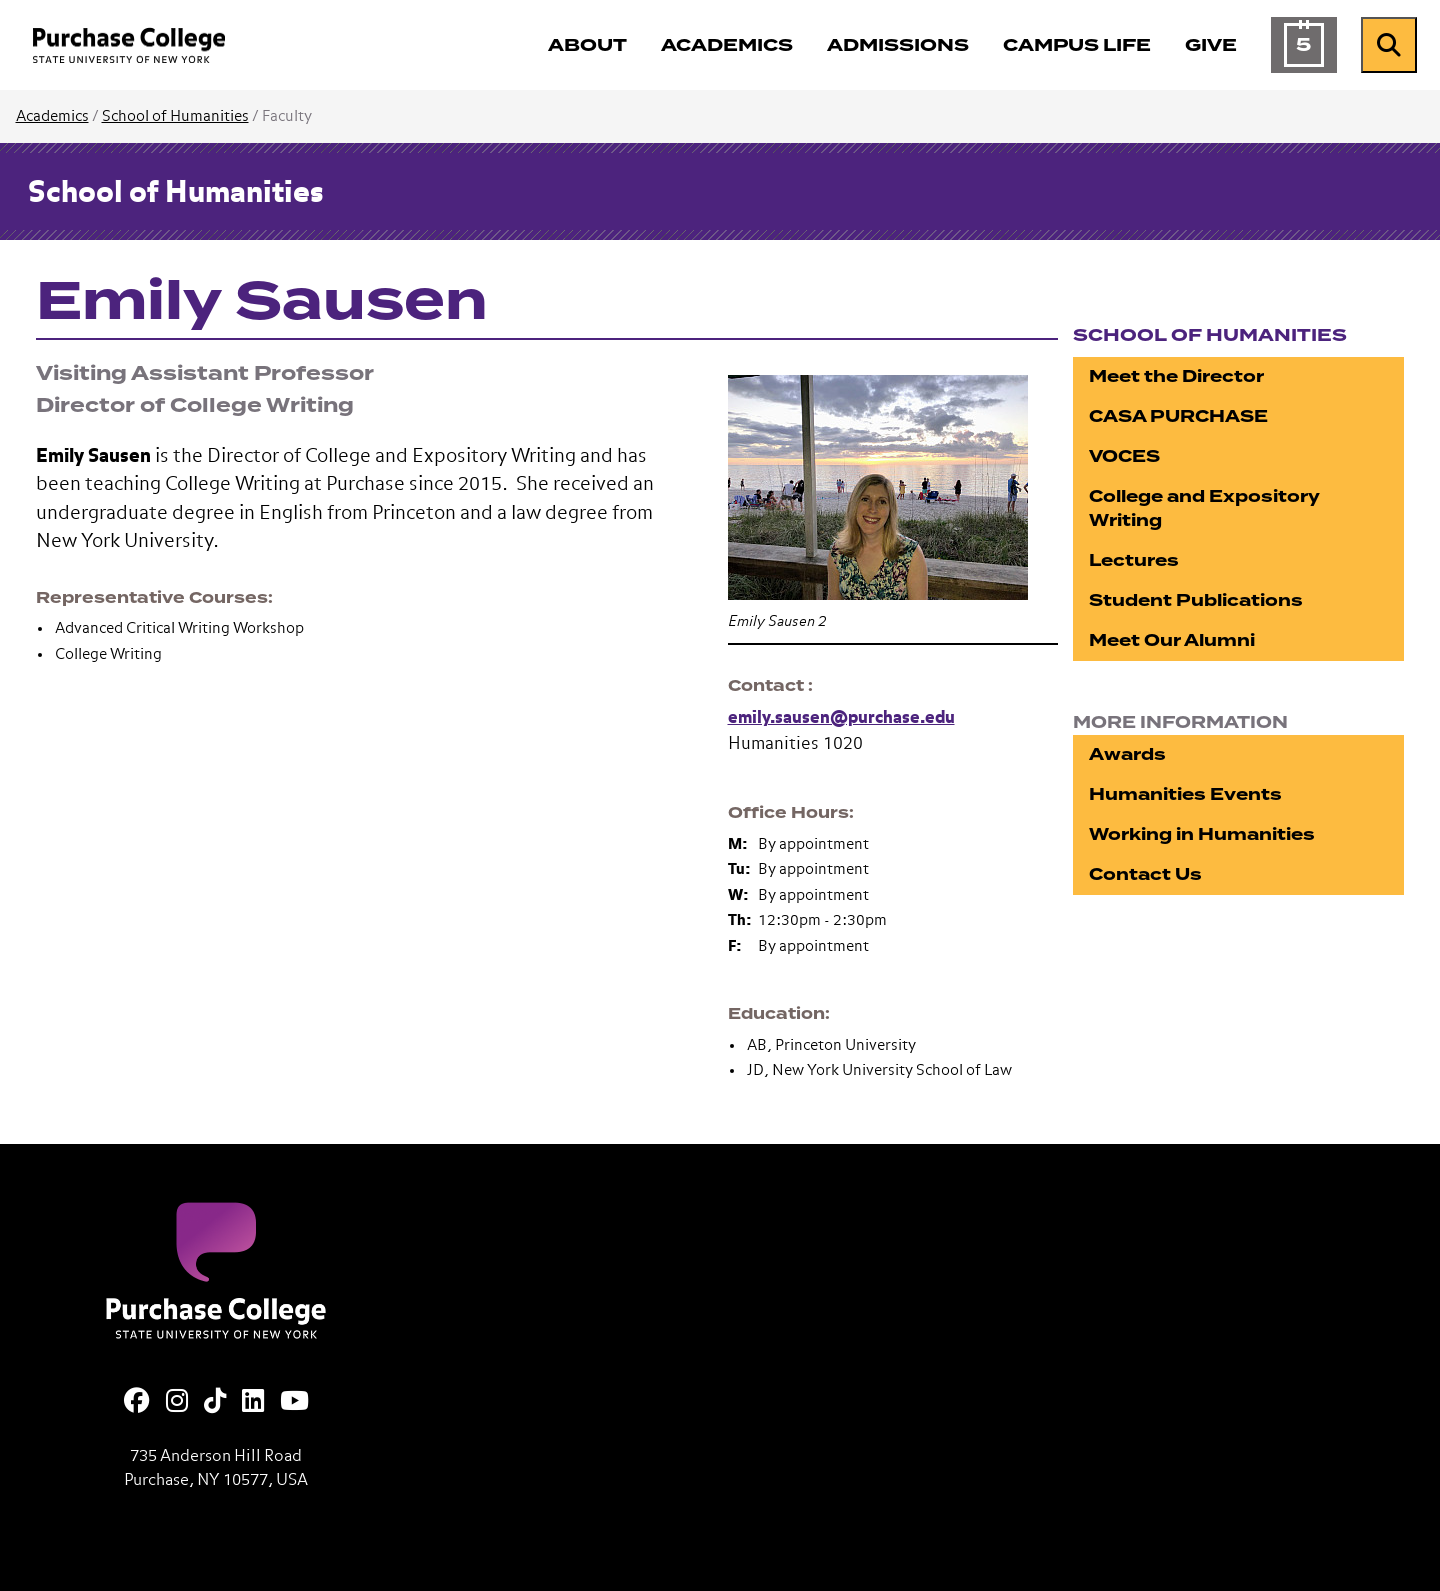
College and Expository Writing (1204, 508)
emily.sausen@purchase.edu (841, 718)
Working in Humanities (1202, 834)
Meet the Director (1176, 376)
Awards (1127, 754)
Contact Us (1145, 874)
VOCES (1124, 456)
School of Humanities (175, 116)
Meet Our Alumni (1172, 640)
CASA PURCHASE (1178, 416)
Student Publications (1196, 600)
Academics (52, 116)
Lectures (1134, 560)
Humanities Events (1185, 794)
